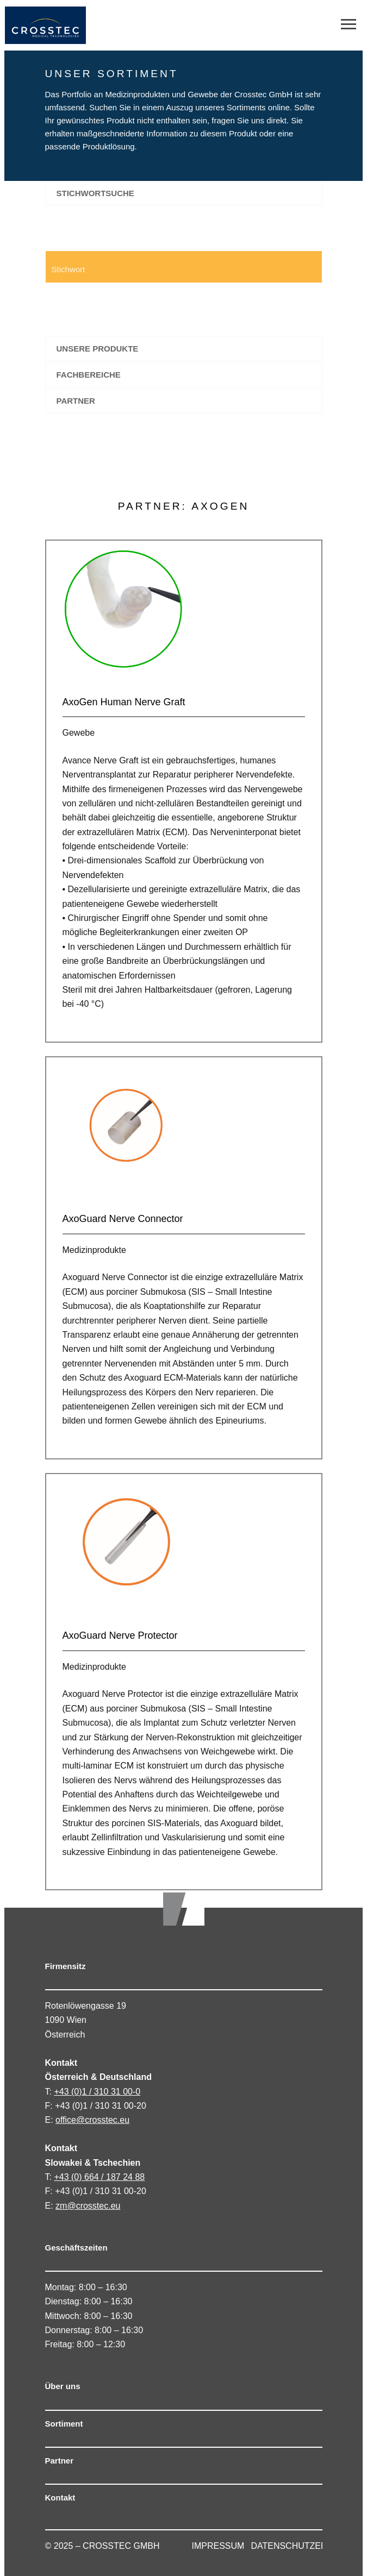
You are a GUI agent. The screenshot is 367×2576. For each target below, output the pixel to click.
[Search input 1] (142, 266)
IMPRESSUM (218, 2545)
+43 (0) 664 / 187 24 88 (99, 2177)
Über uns (62, 2386)
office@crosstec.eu (92, 2119)
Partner (59, 2460)
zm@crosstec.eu (87, 2205)
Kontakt (60, 2497)
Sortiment (64, 2423)
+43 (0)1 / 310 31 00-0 (97, 2091)
